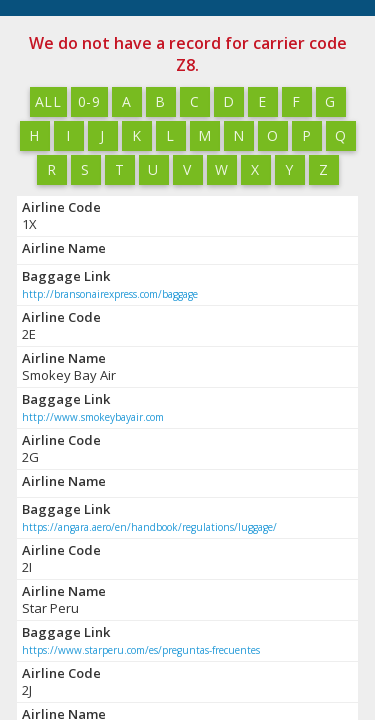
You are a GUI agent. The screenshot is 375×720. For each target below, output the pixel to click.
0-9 (88, 101)
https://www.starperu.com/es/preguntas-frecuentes (141, 650)
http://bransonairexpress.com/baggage (110, 294)
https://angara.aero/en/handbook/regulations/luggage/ (149, 527)
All (47, 101)
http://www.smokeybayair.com (93, 417)
